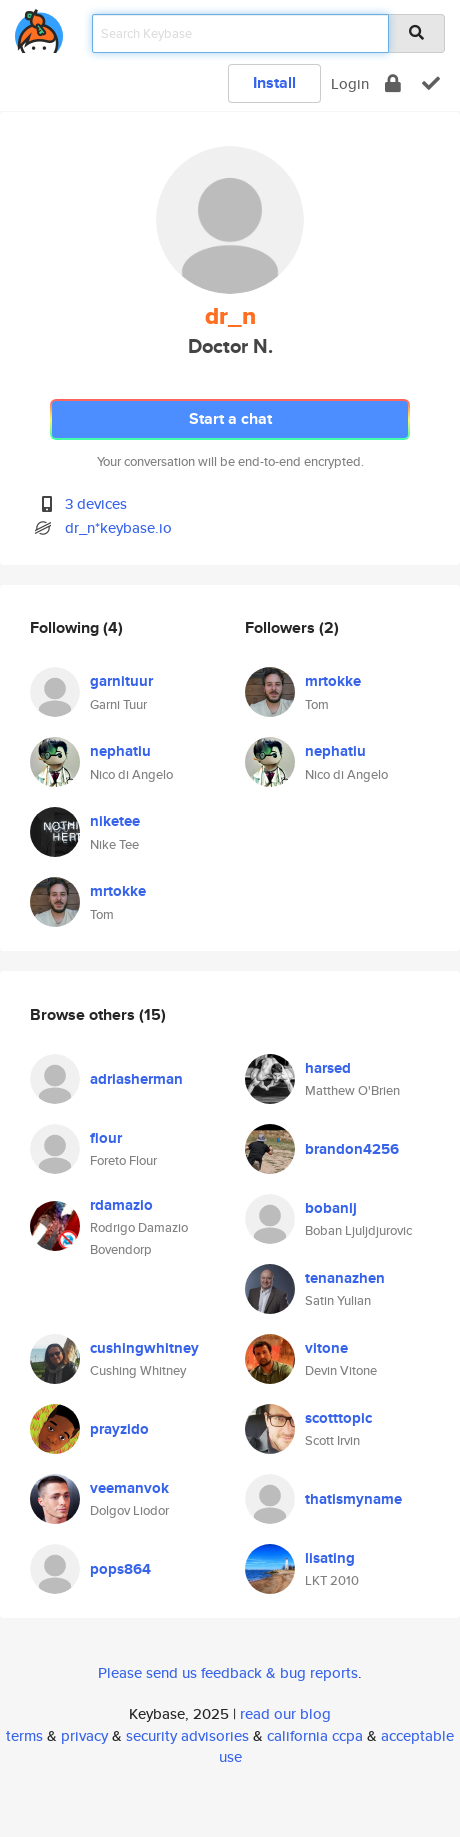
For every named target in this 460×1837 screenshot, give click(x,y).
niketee (115, 821)
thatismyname (353, 1499)
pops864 (120, 1569)
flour (106, 1138)
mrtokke (118, 891)
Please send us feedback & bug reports (228, 1672)
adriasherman (136, 1079)
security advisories (187, 1735)
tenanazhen (345, 1278)
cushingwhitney (144, 1348)
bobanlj (331, 1208)
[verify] (431, 83)
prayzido (119, 1429)
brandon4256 (352, 1149)
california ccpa (315, 1735)
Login (350, 83)
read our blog (285, 1713)
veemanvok (129, 1488)
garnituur (121, 681)
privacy (84, 1735)
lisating (330, 1558)
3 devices (96, 503)
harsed (328, 1068)
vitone (326, 1348)
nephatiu (120, 751)
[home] (39, 27)
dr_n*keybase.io (118, 527)
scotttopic (338, 1418)
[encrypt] (393, 83)
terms (24, 1735)
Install (274, 82)
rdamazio (121, 1205)
